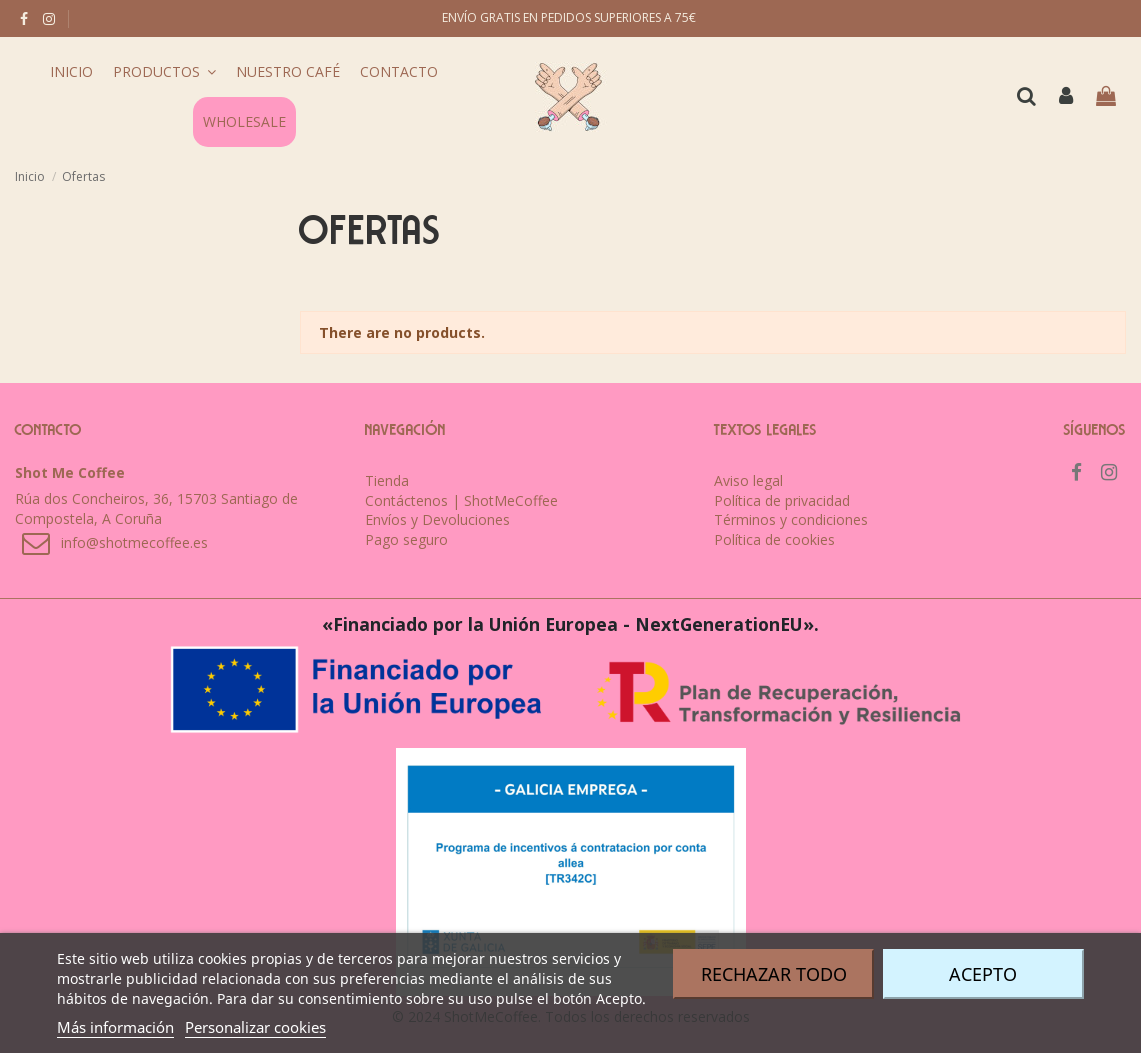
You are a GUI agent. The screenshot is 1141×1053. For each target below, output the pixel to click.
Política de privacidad (782, 500)
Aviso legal (748, 480)
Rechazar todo (774, 974)
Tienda (387, 480)
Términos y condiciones (791, 519)
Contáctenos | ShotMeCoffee (461, 500)
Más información (115, 1027)
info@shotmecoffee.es (134, 542)
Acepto (983, 974)
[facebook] (24, 18)
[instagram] (49, 18)
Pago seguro (406, 539)
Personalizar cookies (255, 1027)
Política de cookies (774, 539)
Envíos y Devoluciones (437, 519)
